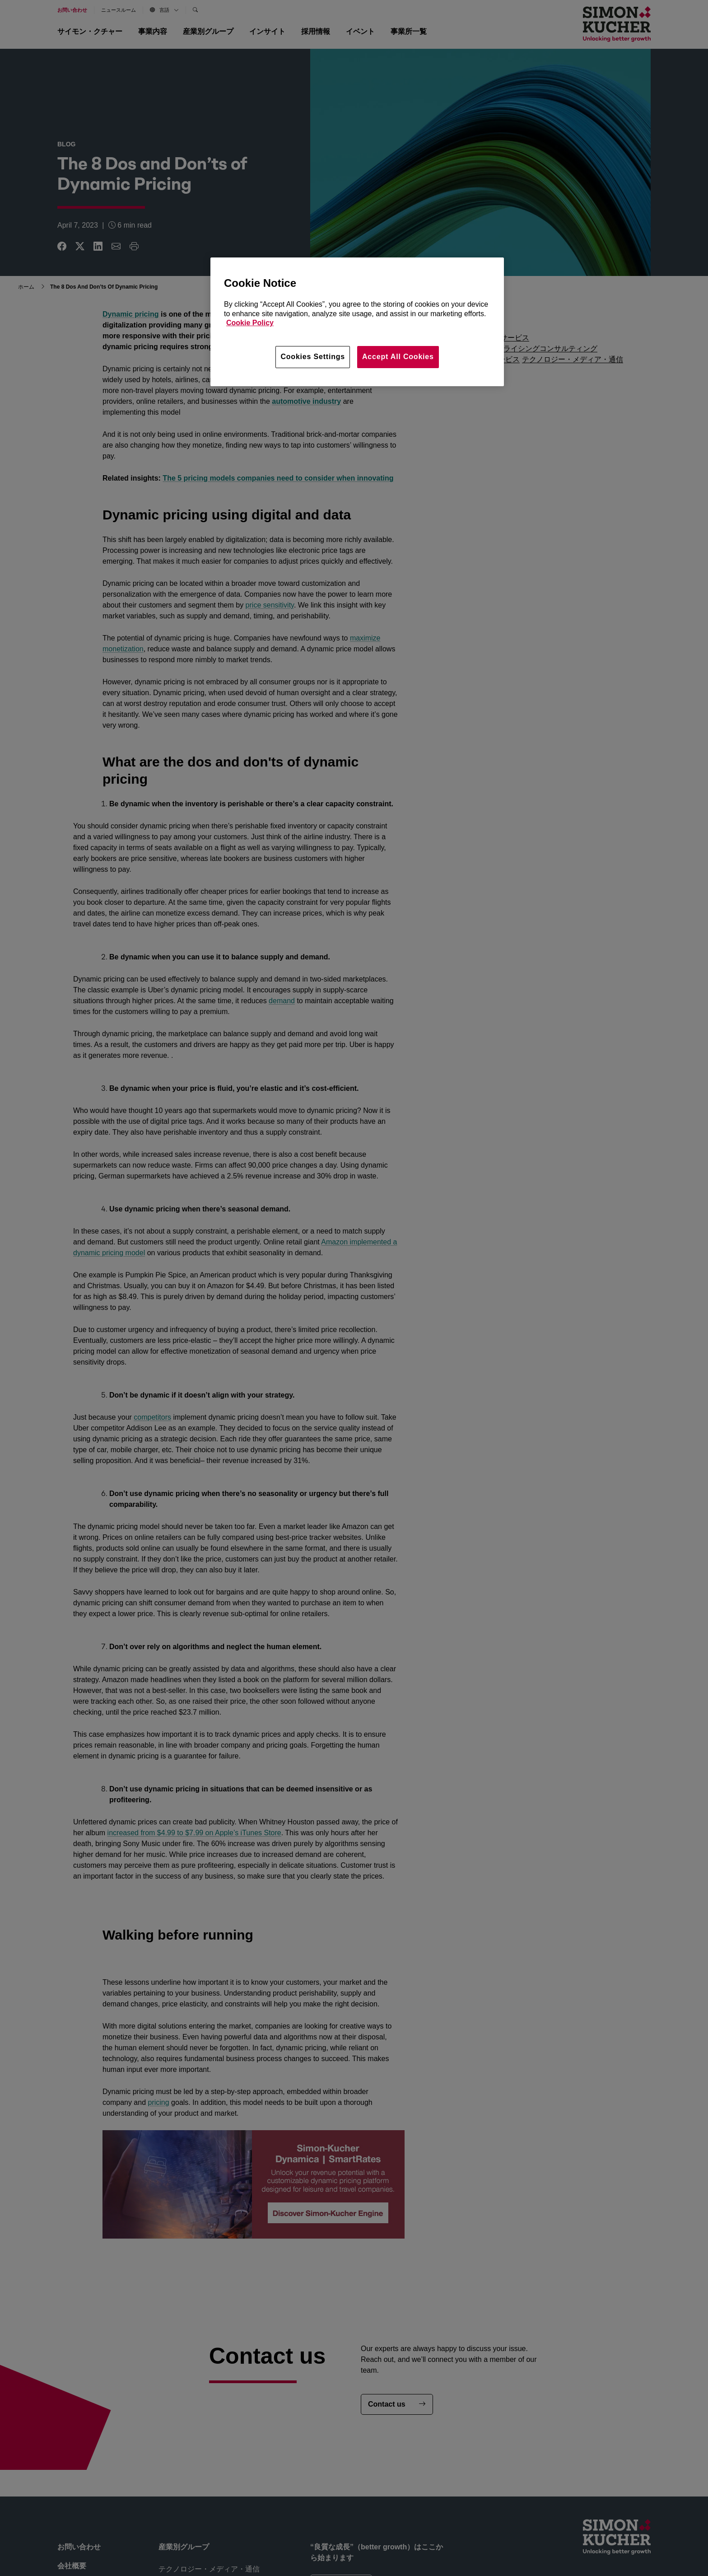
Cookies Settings (312, 356)
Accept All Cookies (398, 356)
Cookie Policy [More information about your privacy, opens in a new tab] (250, 323)
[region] (357, 321)
